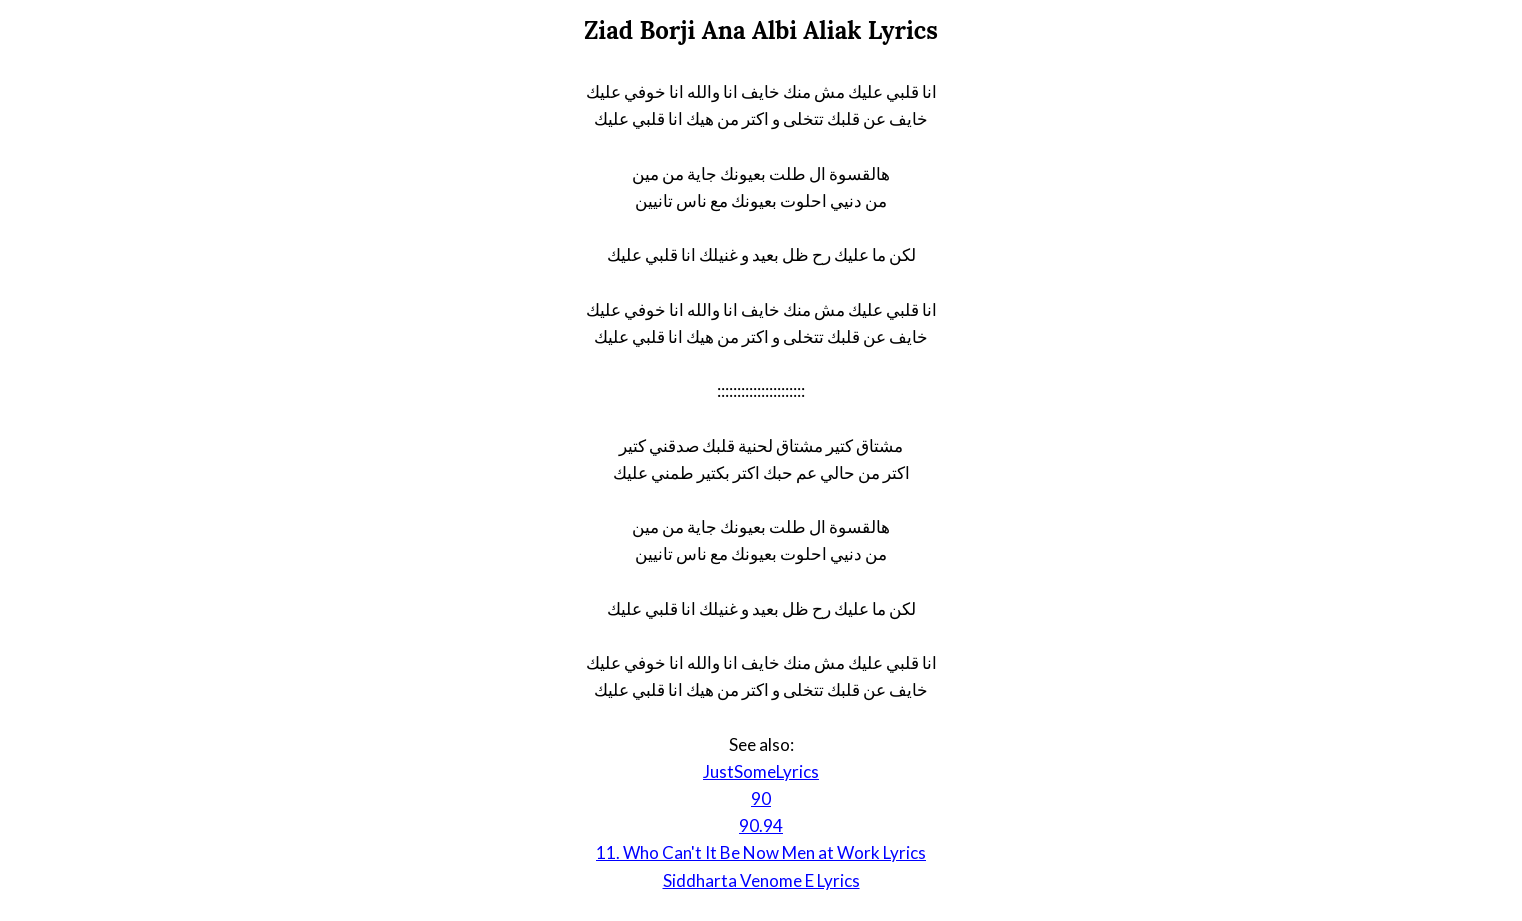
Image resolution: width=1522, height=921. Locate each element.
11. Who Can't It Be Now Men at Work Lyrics (761, 852)
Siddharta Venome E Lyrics (761, 880)
